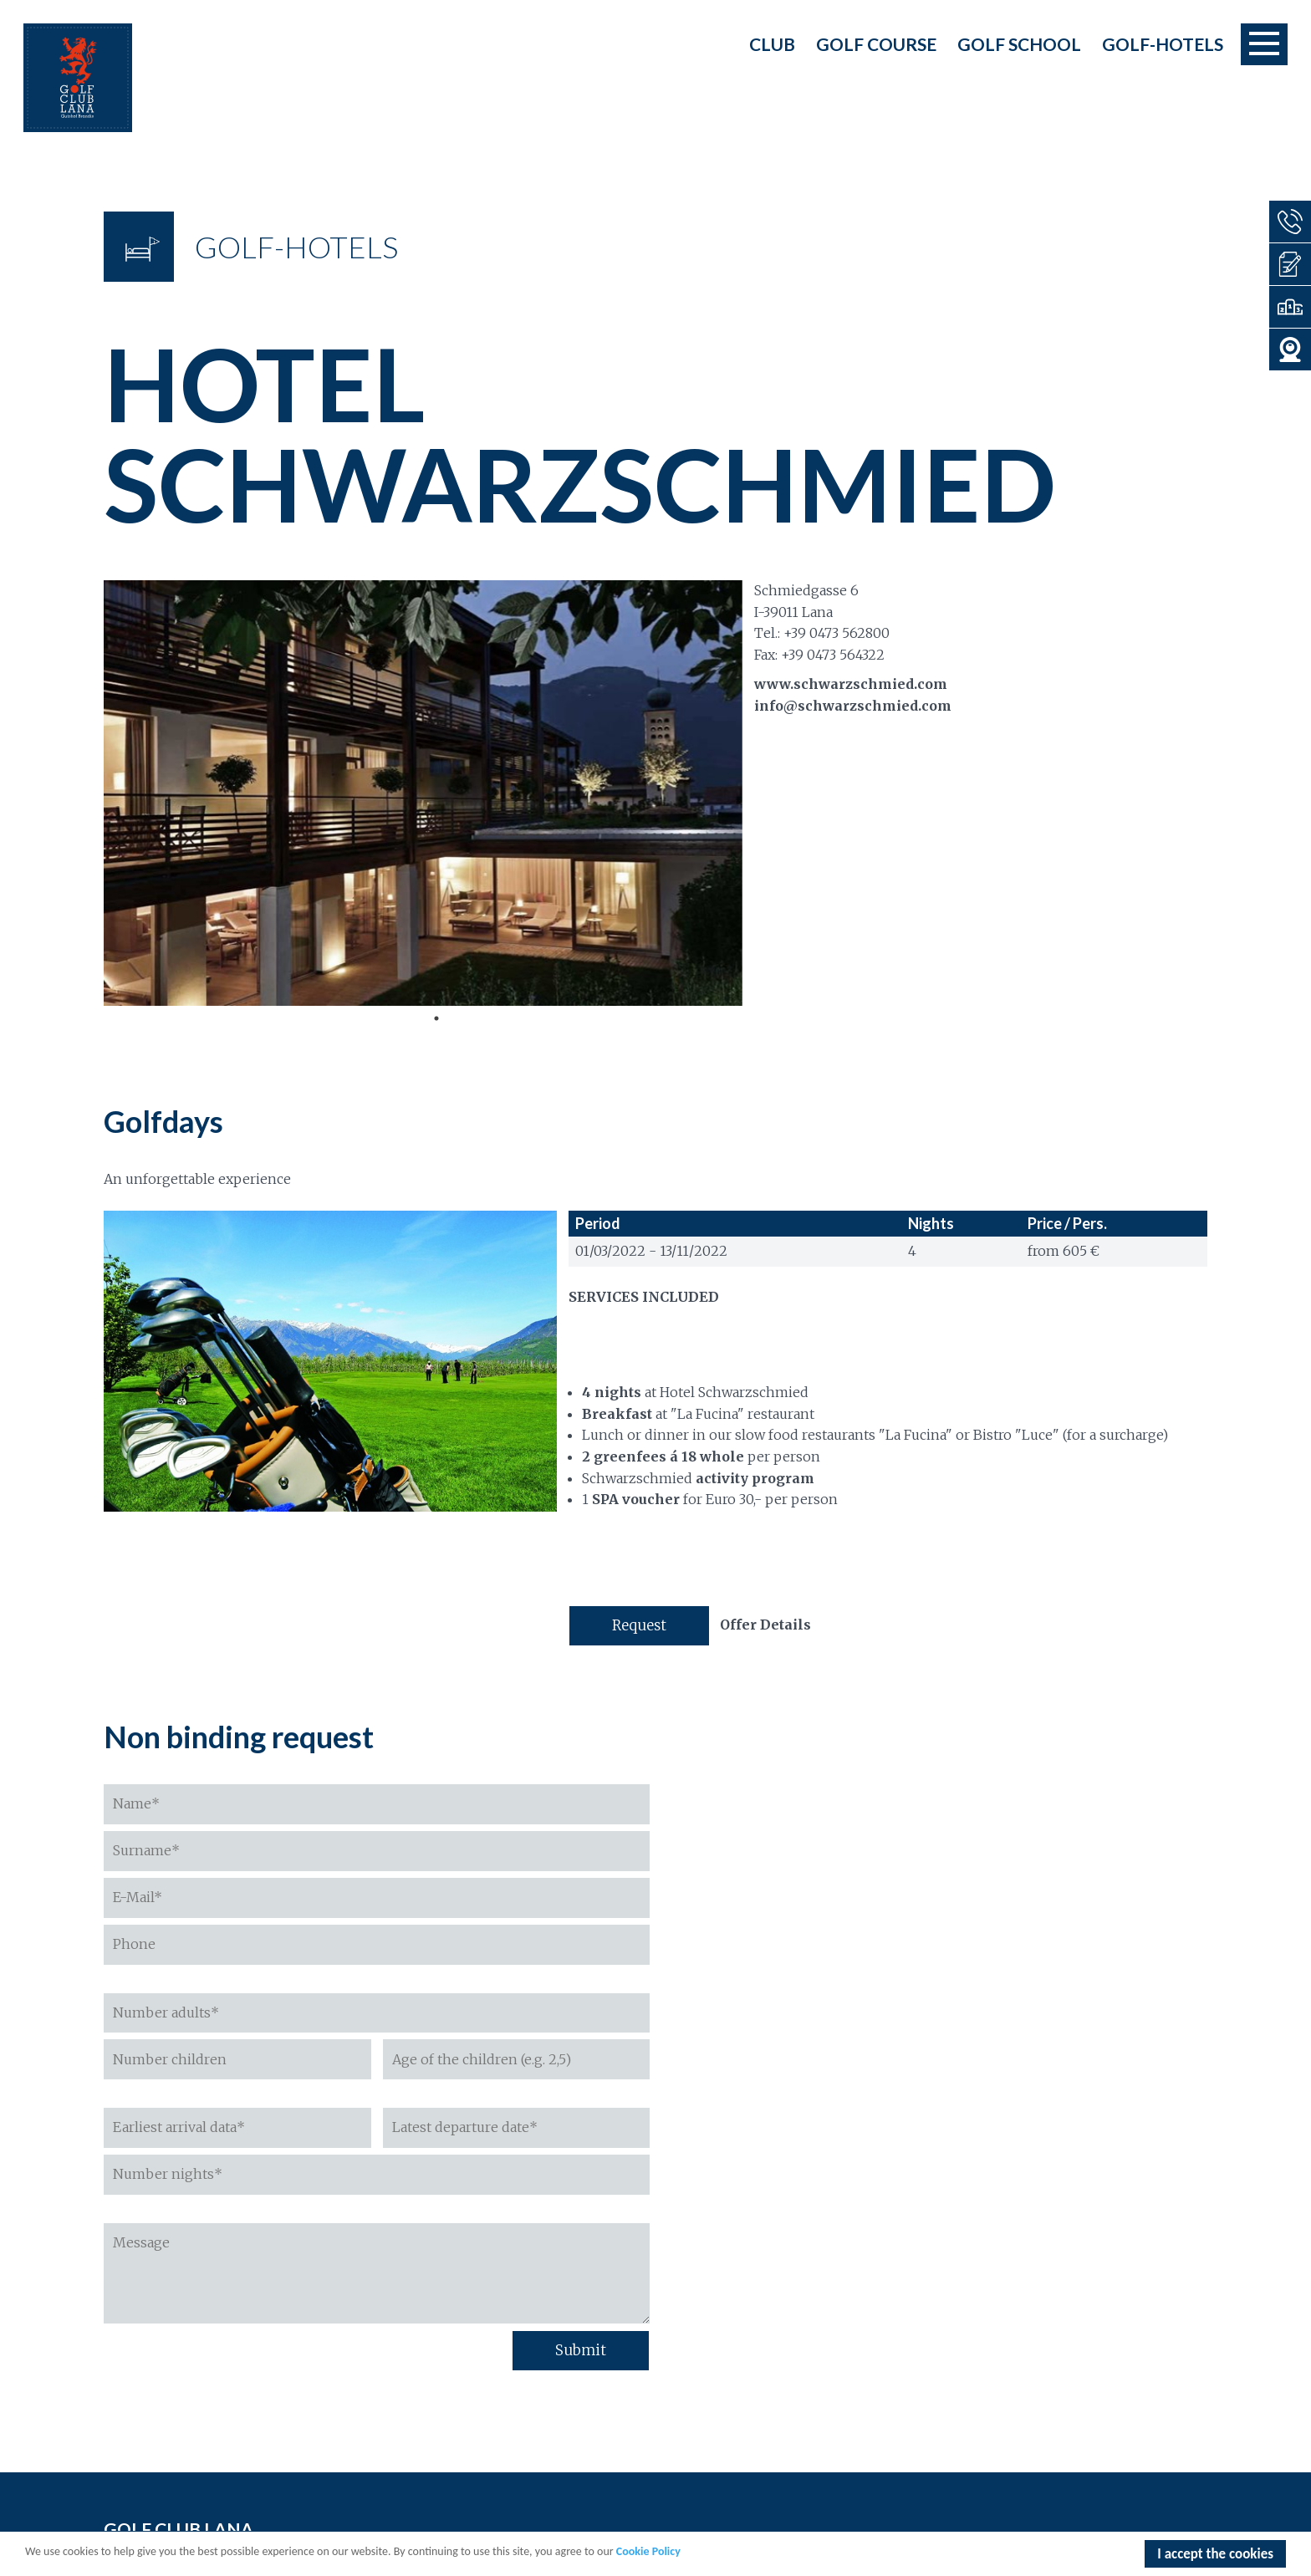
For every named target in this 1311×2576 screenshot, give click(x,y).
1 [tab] (436, 1018)
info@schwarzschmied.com (852, 705)
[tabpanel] (423, 793)
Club (772, 43)
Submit (580, 2350)
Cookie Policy (648, 2553)
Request (639, 1625)
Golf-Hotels (1162, 43)
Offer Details (765, 1624)
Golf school (1019, 43)
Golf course (876, 43)
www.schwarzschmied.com (850, 684)
